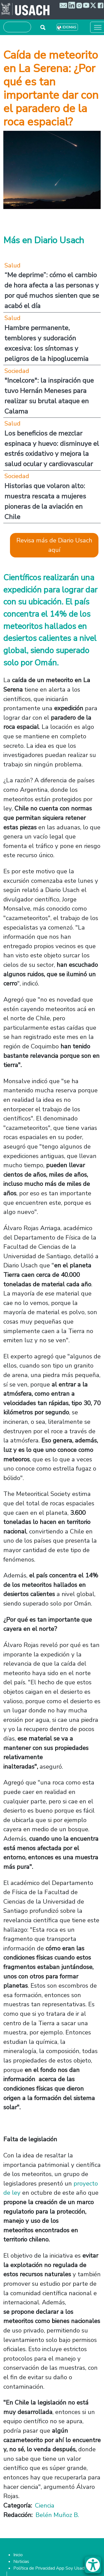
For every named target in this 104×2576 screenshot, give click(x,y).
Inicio (18, 2555)
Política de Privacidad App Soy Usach (49, 2568)
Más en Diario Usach (43, 240)
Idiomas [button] (69, 27)
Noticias (21, 2561)
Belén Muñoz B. (57, 2515)
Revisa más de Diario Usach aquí (54, 545)
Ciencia (44, 2505)
